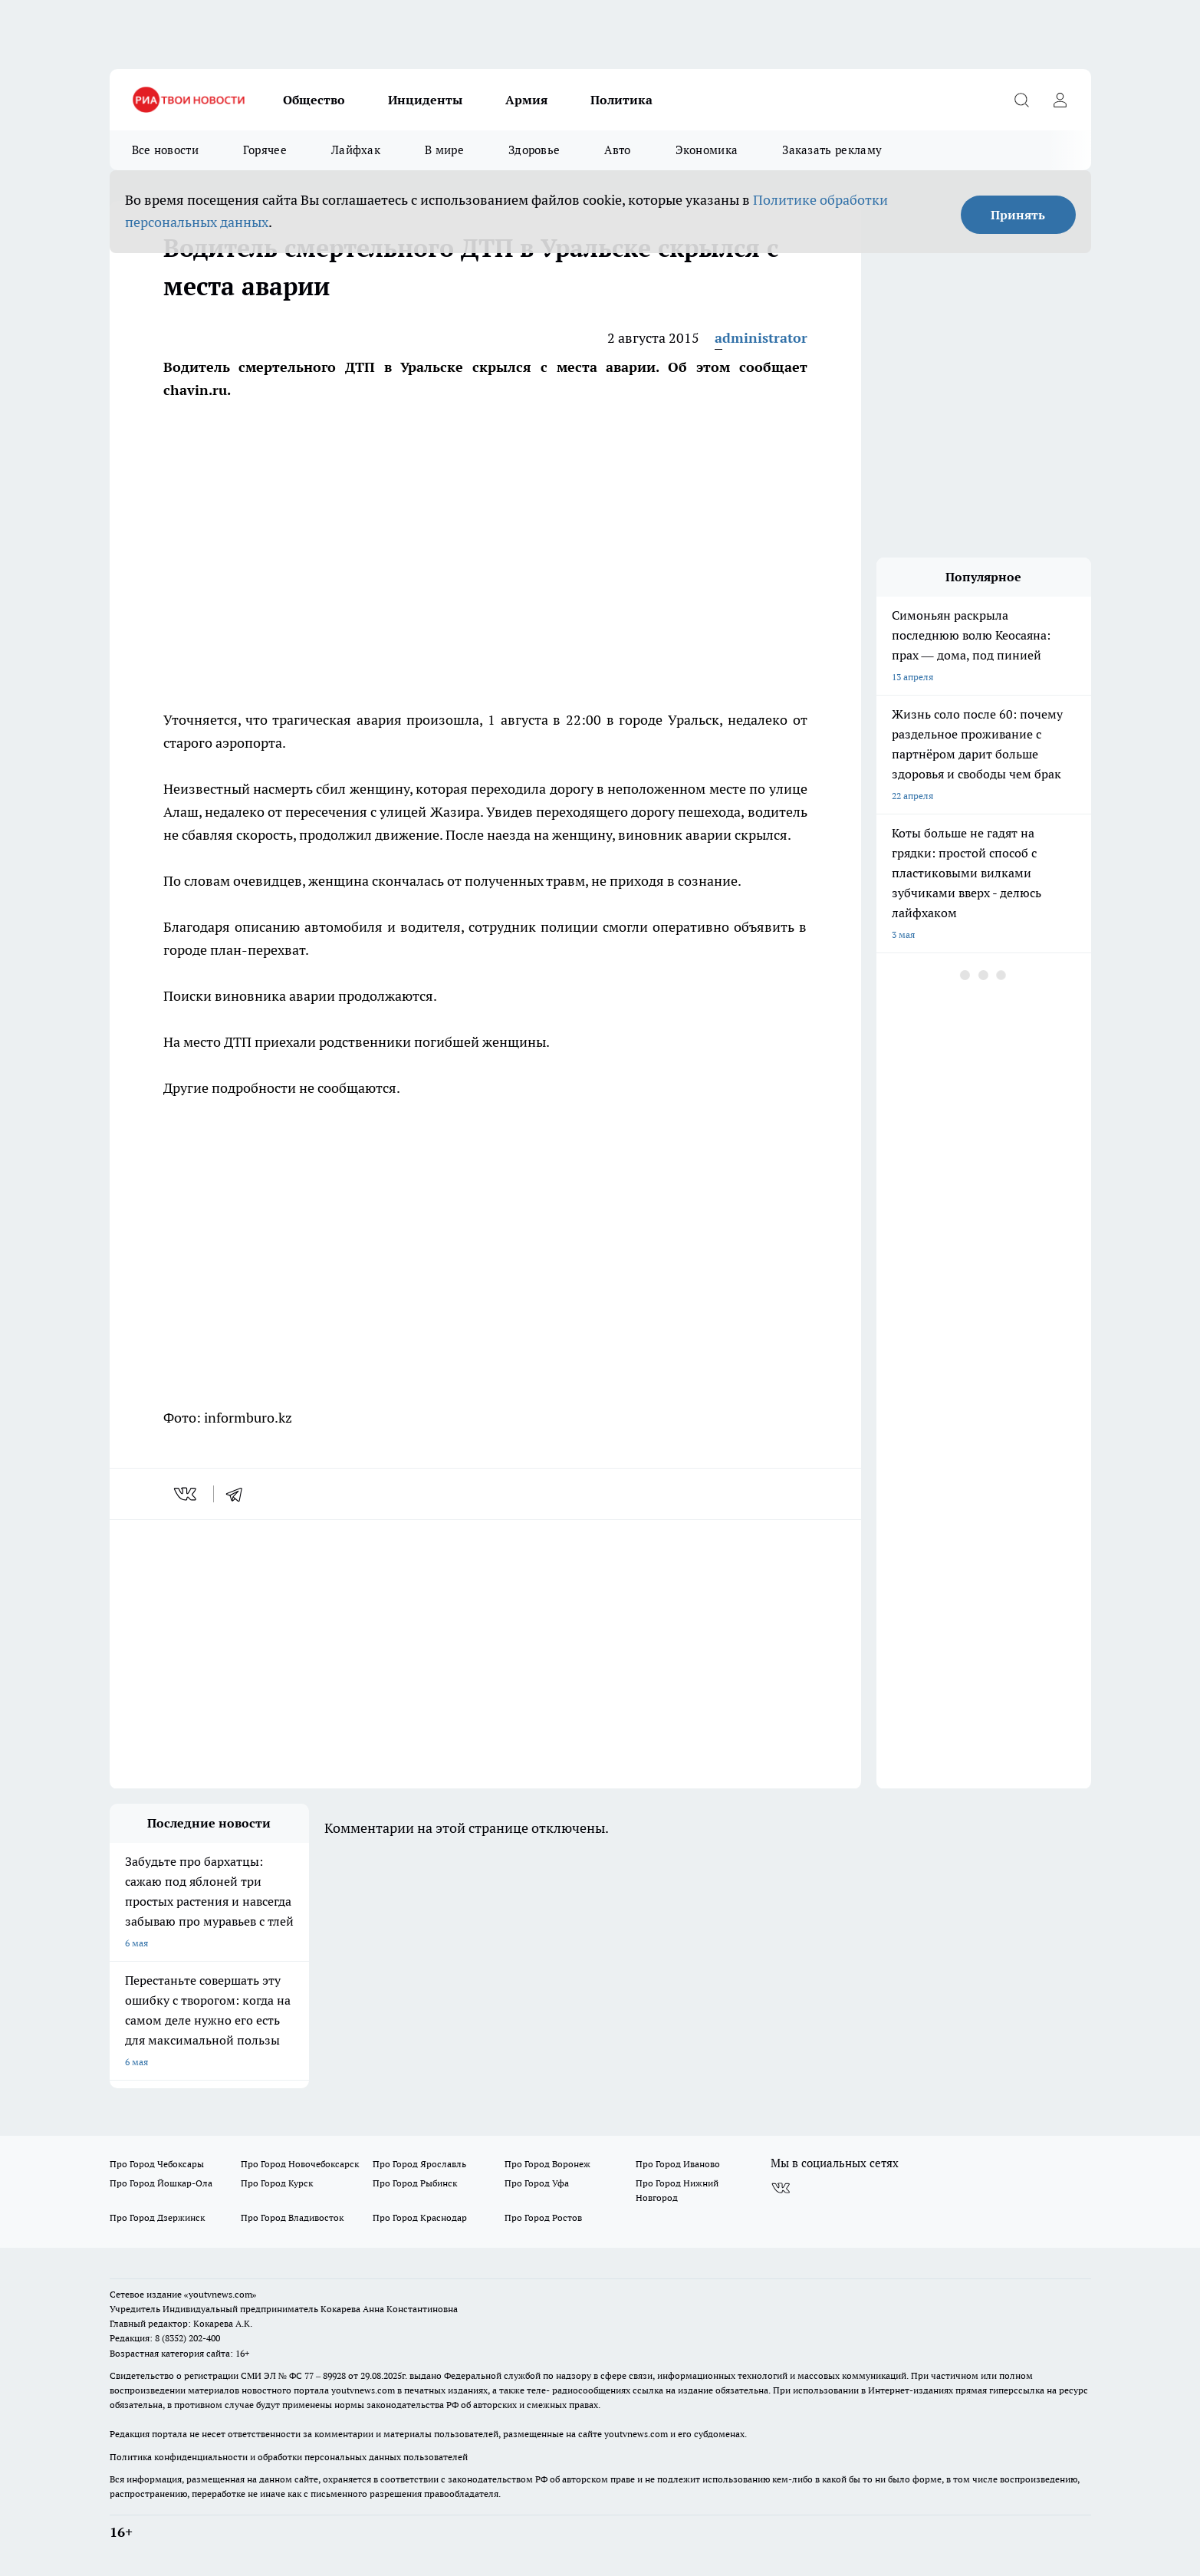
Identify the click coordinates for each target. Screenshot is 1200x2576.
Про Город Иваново (678, 2164)
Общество (314, 99)
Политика (621, 99)
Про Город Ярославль (419, 2164)
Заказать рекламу (832, 150)
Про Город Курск (277, 2183)
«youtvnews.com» (220, 2294)
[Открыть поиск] (1022, 99)
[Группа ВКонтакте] (780, 2188)
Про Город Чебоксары (157, 2164)
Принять (1018, 214)
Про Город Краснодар (420, 2217)
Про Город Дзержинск (157, 2217)
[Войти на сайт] (1060, 99)
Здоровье (534, 150)
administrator (761, 338)
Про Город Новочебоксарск (300, 2164)
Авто (617, 150)
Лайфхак (355, 150)
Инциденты (425, 99)
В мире (444, 150)
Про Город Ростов (543, 2217)
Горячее (265, 150)
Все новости (165, 150)
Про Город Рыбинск (415, 2183)
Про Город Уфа (537, 2183)
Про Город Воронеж (547, 2164)
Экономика (707, 150)
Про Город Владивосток (292, 2217)
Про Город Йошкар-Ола (161, 2183)
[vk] (186, 1494)
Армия (526, 99)
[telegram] (239, 1494)
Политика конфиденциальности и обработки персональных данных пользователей (289, 2456)
